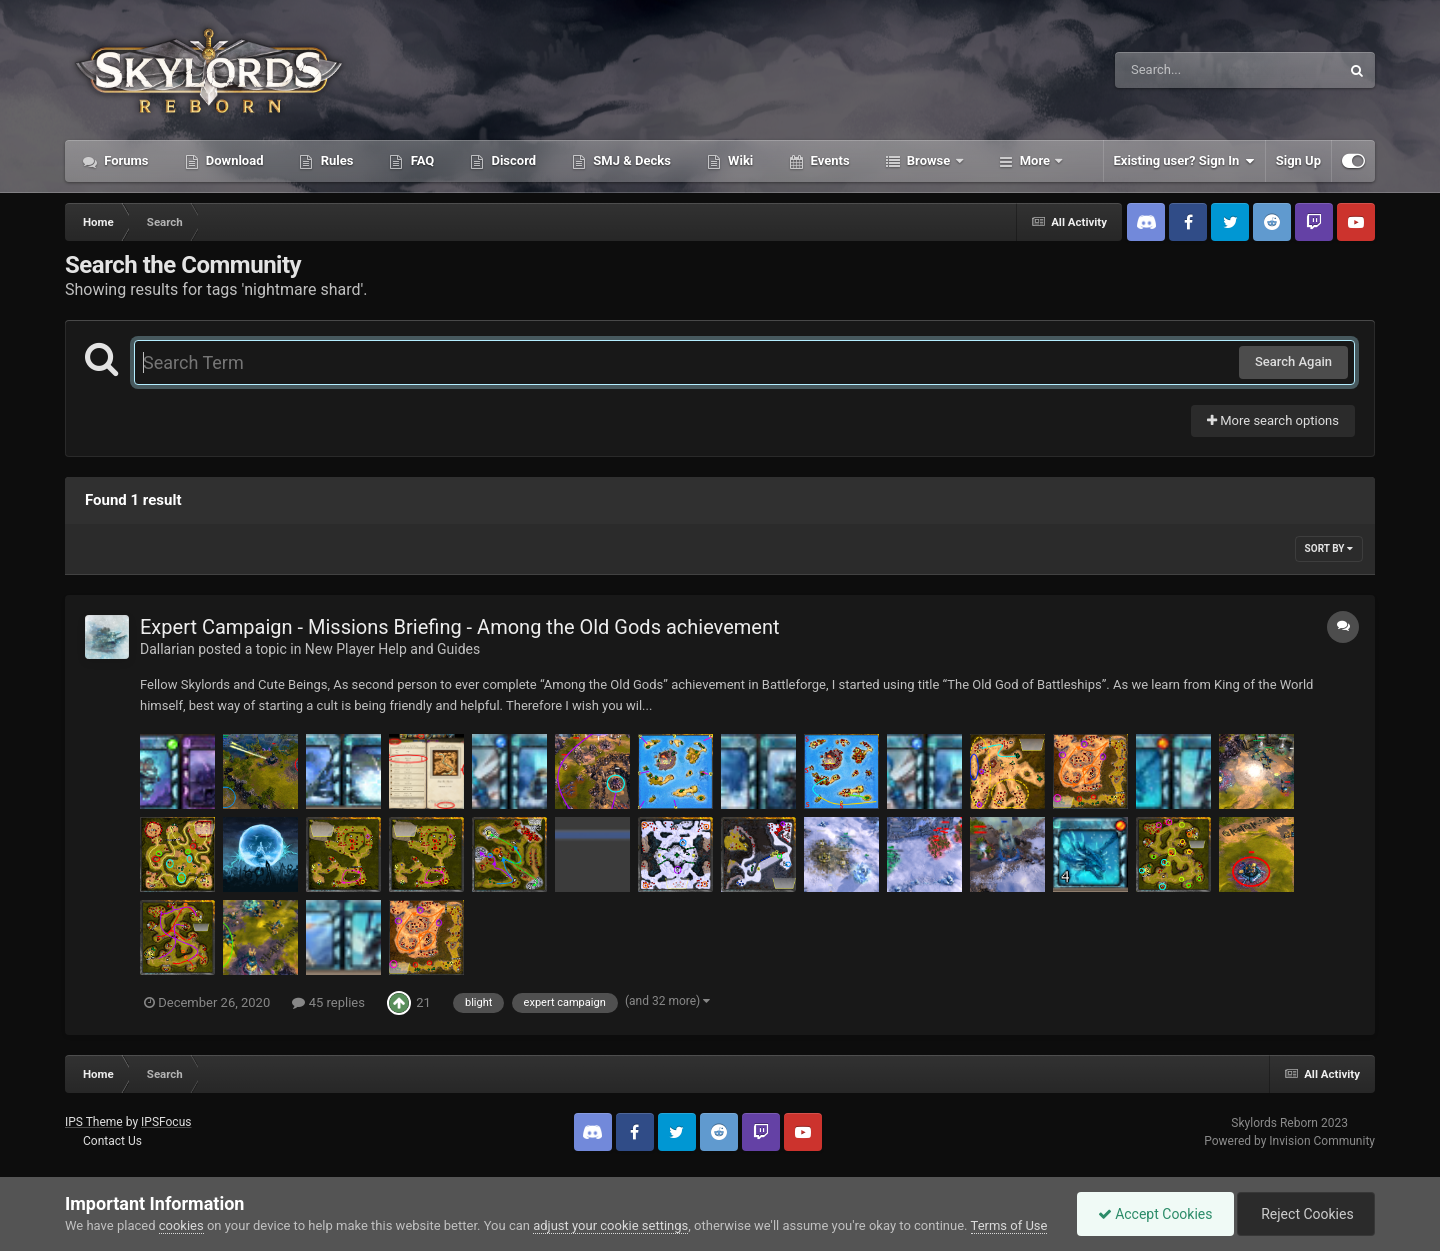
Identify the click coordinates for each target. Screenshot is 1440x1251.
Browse (929, 160)
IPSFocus (166, 1122)
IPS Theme (94, 1122)
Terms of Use (1009, 1225)
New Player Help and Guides (392, 649)
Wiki (739, 160)
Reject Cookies (1306, 1214)
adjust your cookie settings (610, 1225)
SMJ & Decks (630, 160)
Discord (512, 160)
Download (233, 160)
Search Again (1293, 361)
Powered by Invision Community (1289, 1141)
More (1035, 160)
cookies (181, 1225)
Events (828, 160)
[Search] (1177, 70)
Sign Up (1298, 160)
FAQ (420, 160)
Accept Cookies (1155, 1214)
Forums (125, 160)
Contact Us (112, 1141)
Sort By (1329, 548)
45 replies (328, 1002)
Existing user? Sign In (1184, 161)
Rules (335, 160)
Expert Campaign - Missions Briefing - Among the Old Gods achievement (460, 627)
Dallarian (167, 649)
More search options (1273, 420)
